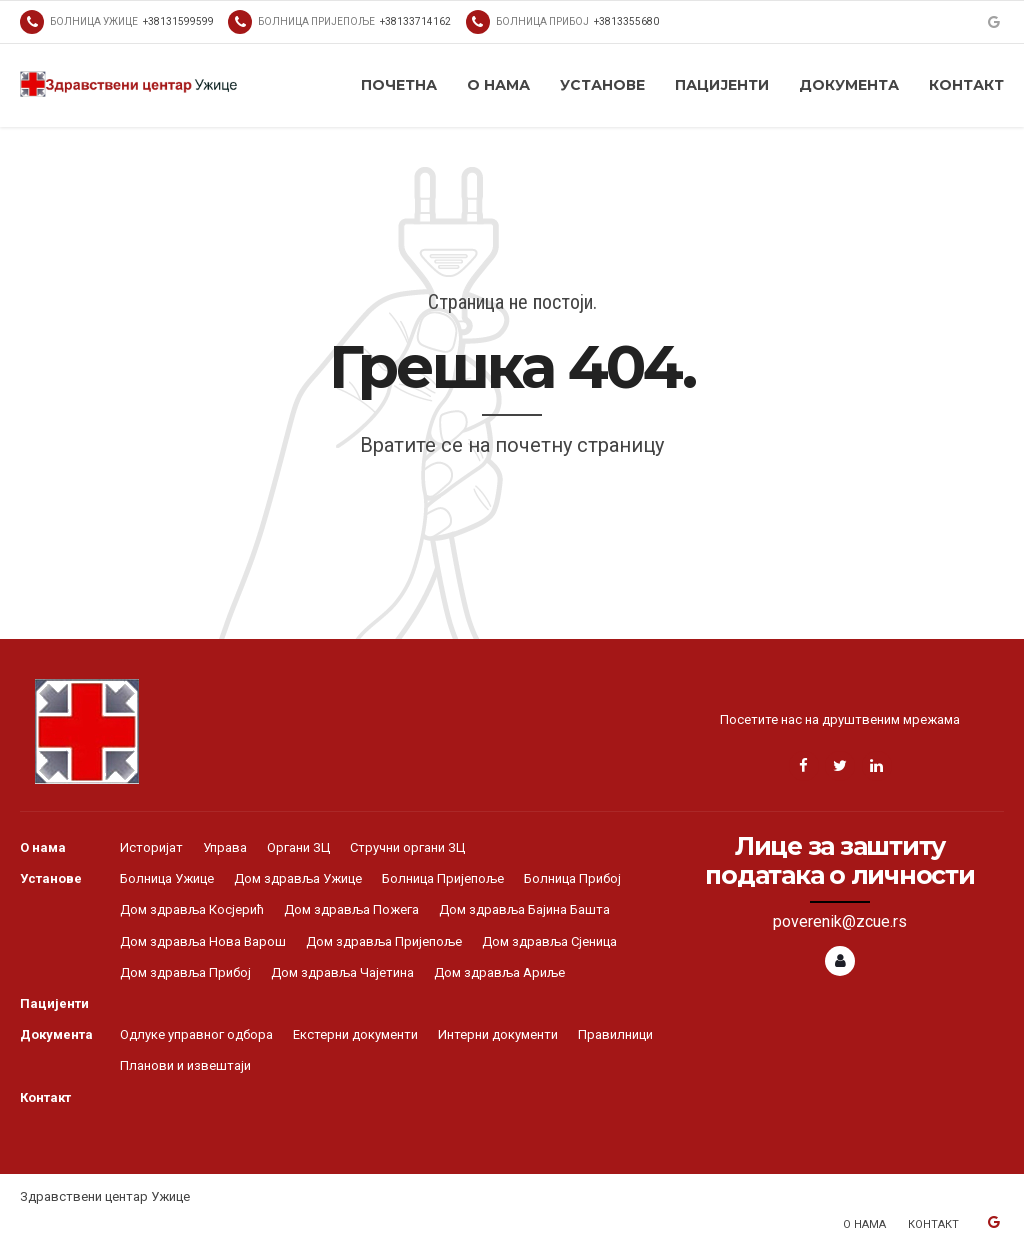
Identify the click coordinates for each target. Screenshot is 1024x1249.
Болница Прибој (572, 878)
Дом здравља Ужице (298, 878)
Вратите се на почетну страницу (512, 445)
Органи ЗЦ (298, 847)
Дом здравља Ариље (499, 972)
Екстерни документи (355, 1034)
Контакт (966, 85)
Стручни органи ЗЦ (407, 847)
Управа (225, 847)
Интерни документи (498, 1034)
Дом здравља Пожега (351, 909)
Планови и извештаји (185, 1065)
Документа (849, 85)
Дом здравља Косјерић (192, 909)
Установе (602, 85)
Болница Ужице (167, 878)
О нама (498, 85)
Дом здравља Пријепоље (384, 941)
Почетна (399, 85)
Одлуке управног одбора (196, 1034)
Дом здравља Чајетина (342, 972)
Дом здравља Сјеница (549, 941)
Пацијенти (722, 85)
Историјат (151, 847)
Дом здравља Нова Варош (203, 941)
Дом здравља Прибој (185, 972)
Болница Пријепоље (443, 878)
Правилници (615, 1034)
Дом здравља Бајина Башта (524, 909)
